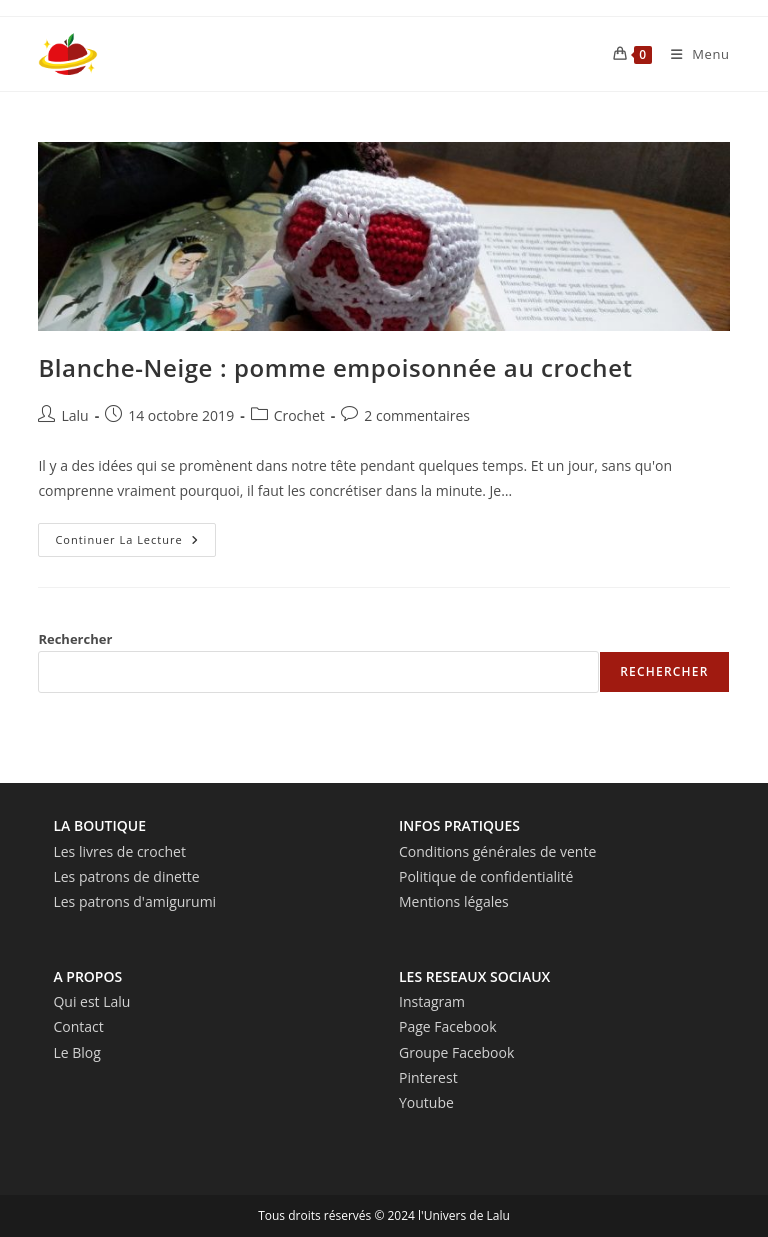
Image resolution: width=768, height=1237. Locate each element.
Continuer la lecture (135, 543)
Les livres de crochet (119, 851)
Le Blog (76, 1052)
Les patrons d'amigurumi (134, 901)
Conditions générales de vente (497, 851)
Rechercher (75, 639)
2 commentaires (417, 415)
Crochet (299, 415)
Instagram (432, 1001)
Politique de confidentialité (486, 876)
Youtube (426, 1102)
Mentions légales (454, 901)
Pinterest (428, 1077)
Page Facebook (448, 1026)
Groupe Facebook (456, 1052)
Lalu (74, 415)
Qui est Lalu (91, 1001)
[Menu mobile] (693, 54)
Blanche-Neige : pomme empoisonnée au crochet (335, 367)
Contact (78, 1026)
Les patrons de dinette (126, 876)
